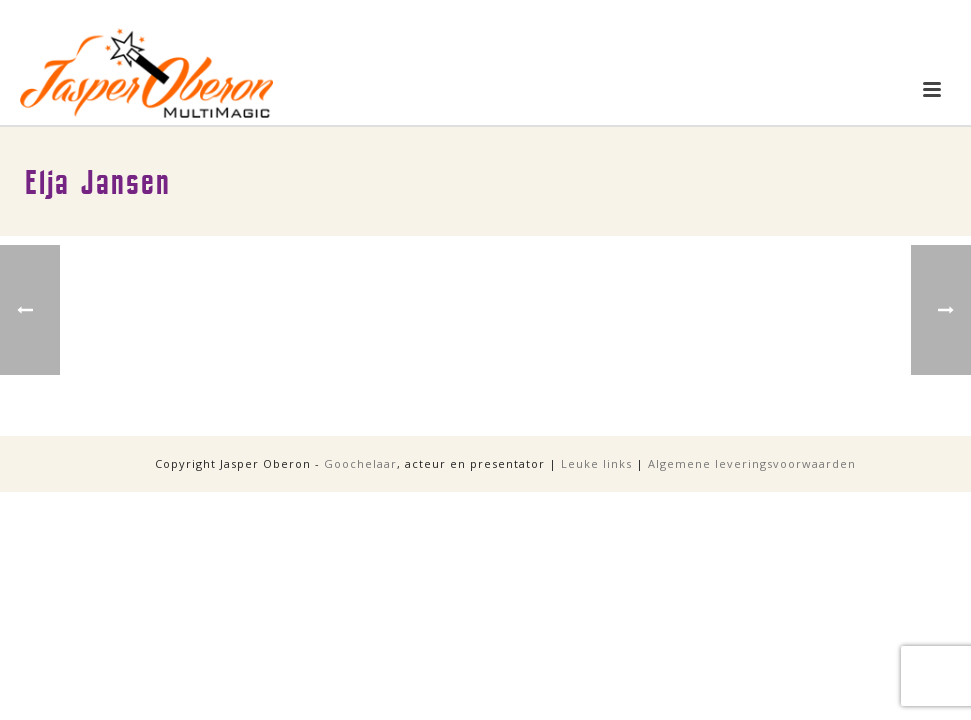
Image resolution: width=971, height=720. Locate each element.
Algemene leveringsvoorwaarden (752, 463)
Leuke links (596, 463)
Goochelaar (360, 463)
